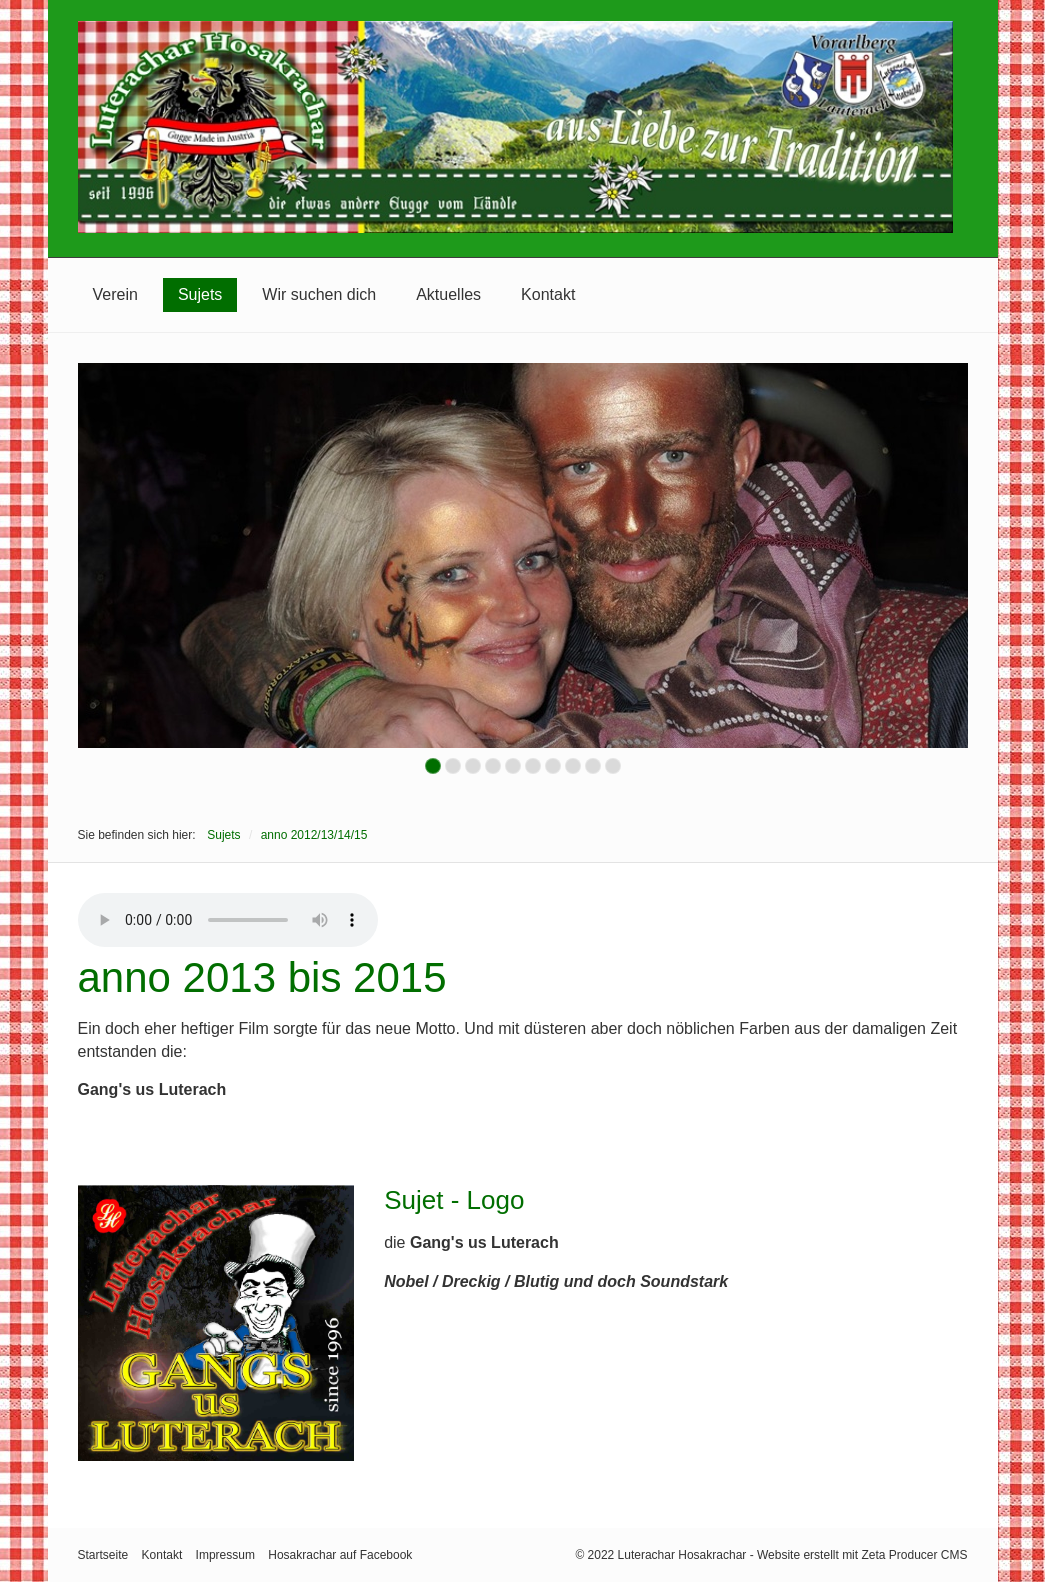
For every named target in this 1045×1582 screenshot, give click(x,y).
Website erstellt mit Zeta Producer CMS (862, 1555)
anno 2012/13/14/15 (314, 835)
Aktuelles (448, 294)
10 (613, 766)
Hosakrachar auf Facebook (340, 1555)
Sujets (200, 294)
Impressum (225, 1555)
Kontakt (548, 294)
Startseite (103, 1555)
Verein (115, 294)
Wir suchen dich (319, 294)
